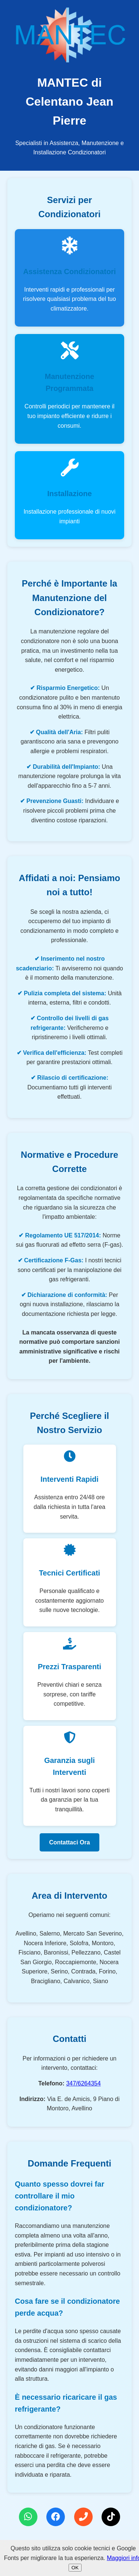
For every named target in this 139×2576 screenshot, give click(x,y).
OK (75, 2567)
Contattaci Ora (69, 1842)
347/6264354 (83, 2083)
